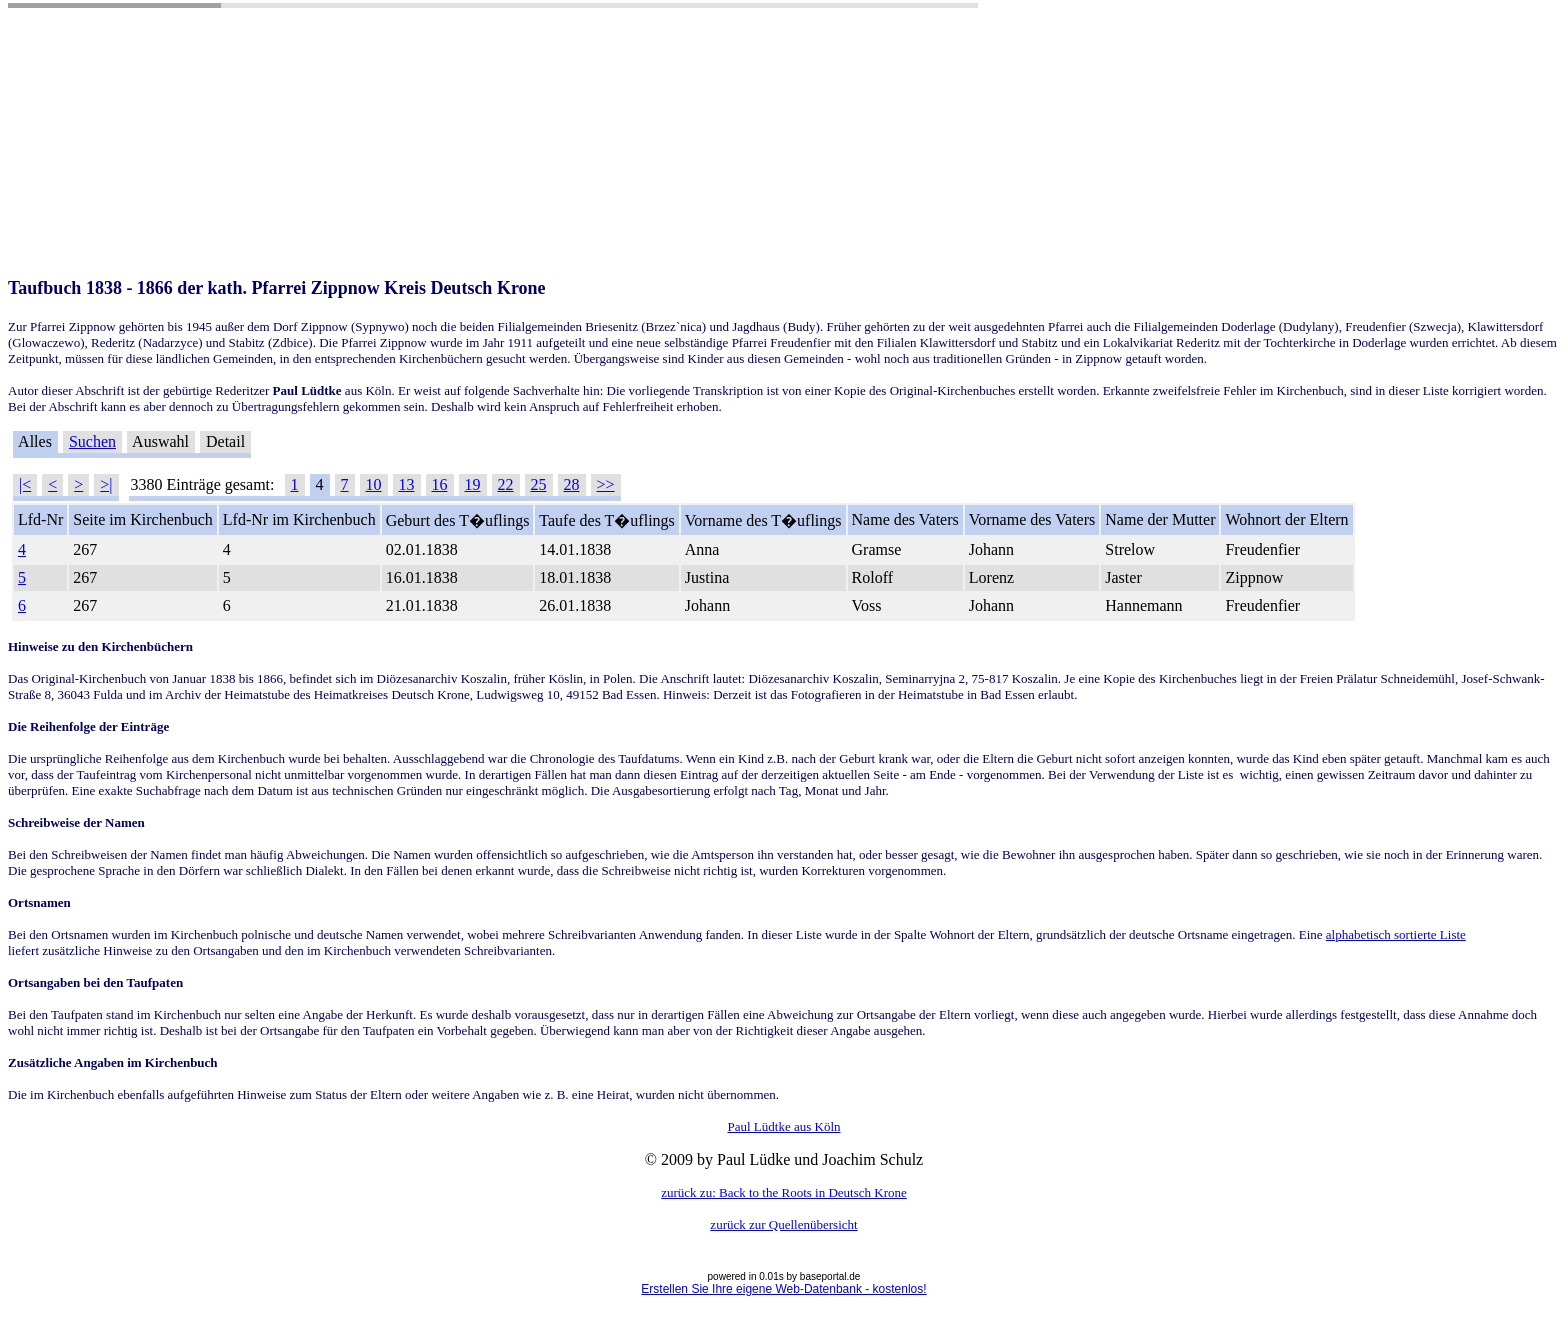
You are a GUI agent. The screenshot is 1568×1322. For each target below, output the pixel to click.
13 (407, 484)
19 (473, 484)
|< (25, 484)
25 (539, 484)
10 (374, 484)
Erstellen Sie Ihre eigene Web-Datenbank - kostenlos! (783, 1289)
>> (606, 484)
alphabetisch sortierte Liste (1396, 934)
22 (506, 484)
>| (106, 484)
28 (572, 484)
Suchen (92, 441)
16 (440, 484)
